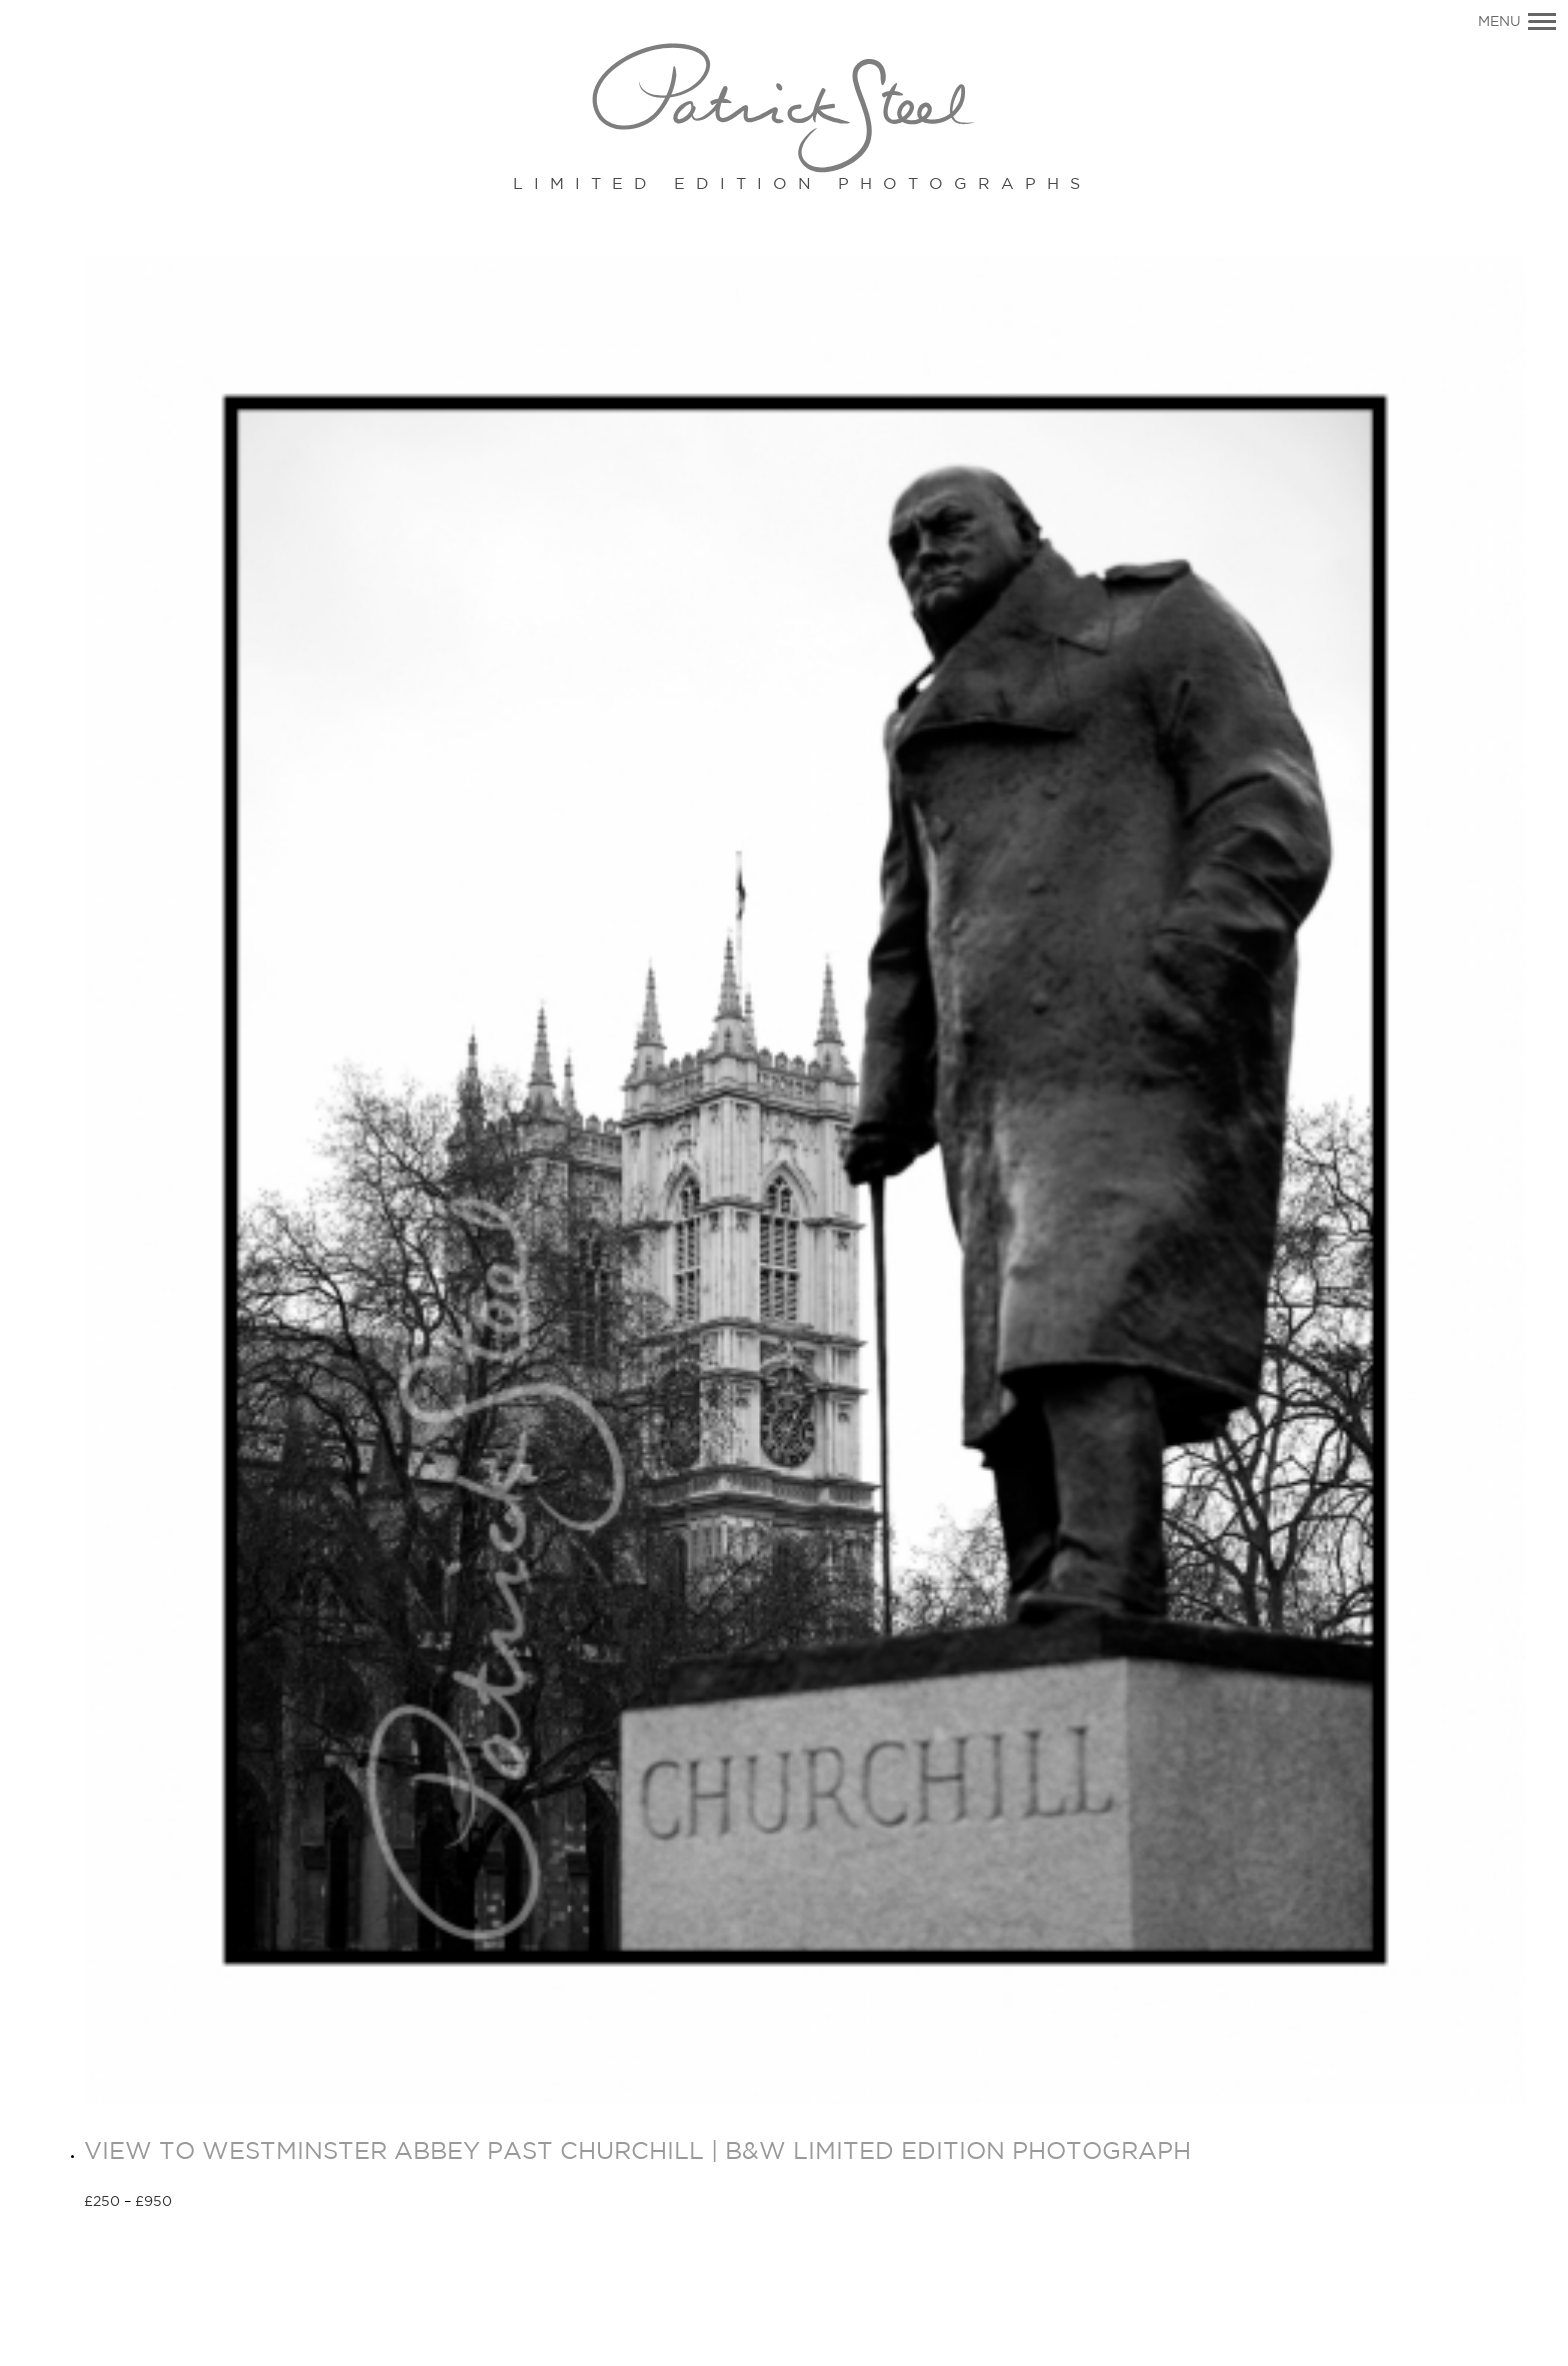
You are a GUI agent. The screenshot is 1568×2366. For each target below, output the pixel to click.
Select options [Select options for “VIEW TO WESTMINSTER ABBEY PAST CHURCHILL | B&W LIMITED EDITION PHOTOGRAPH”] (243, 2203)
